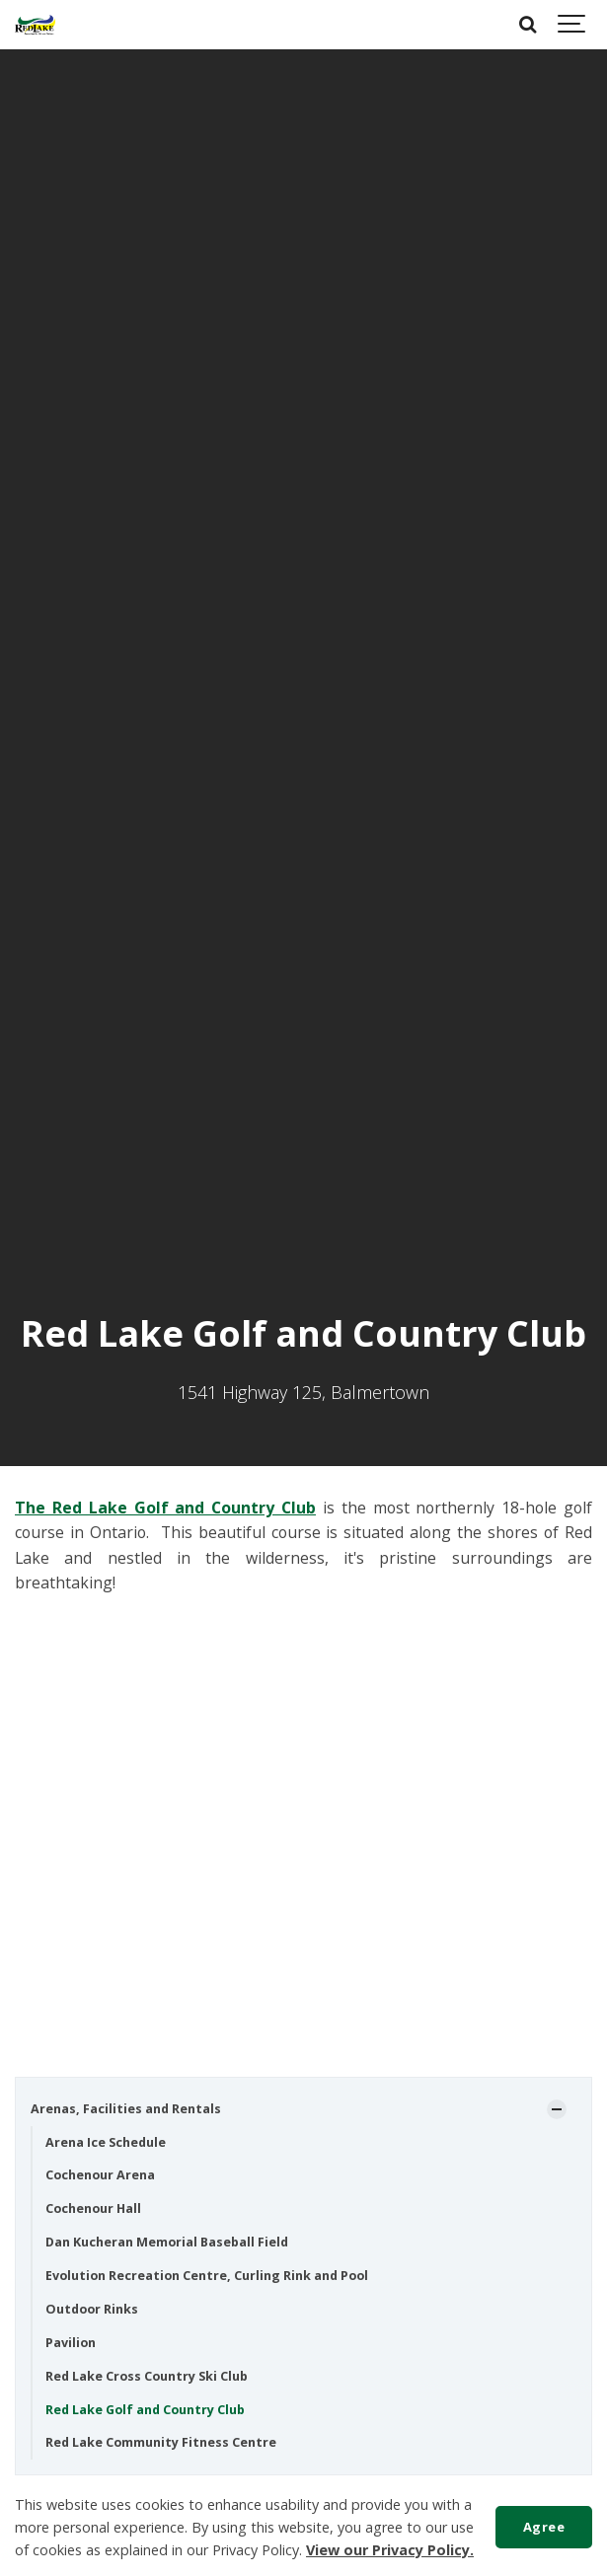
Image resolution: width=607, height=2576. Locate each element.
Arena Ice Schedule (105, 2142)
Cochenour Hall (93, 2208)
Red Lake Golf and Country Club (145, 2409)
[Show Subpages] (557, 2109)
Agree (544, 2527)
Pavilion (70, 2342)
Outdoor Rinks (91, 2309)
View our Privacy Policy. (390, 2549)
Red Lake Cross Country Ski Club (146, 2376)
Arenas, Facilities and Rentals (126, 2108)
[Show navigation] (572, 24)
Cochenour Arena (100, 2175)
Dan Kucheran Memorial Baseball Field (166, 2242)
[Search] (528, 24)
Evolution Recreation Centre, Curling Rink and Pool (206, 2275)
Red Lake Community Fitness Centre (160, 2442)
